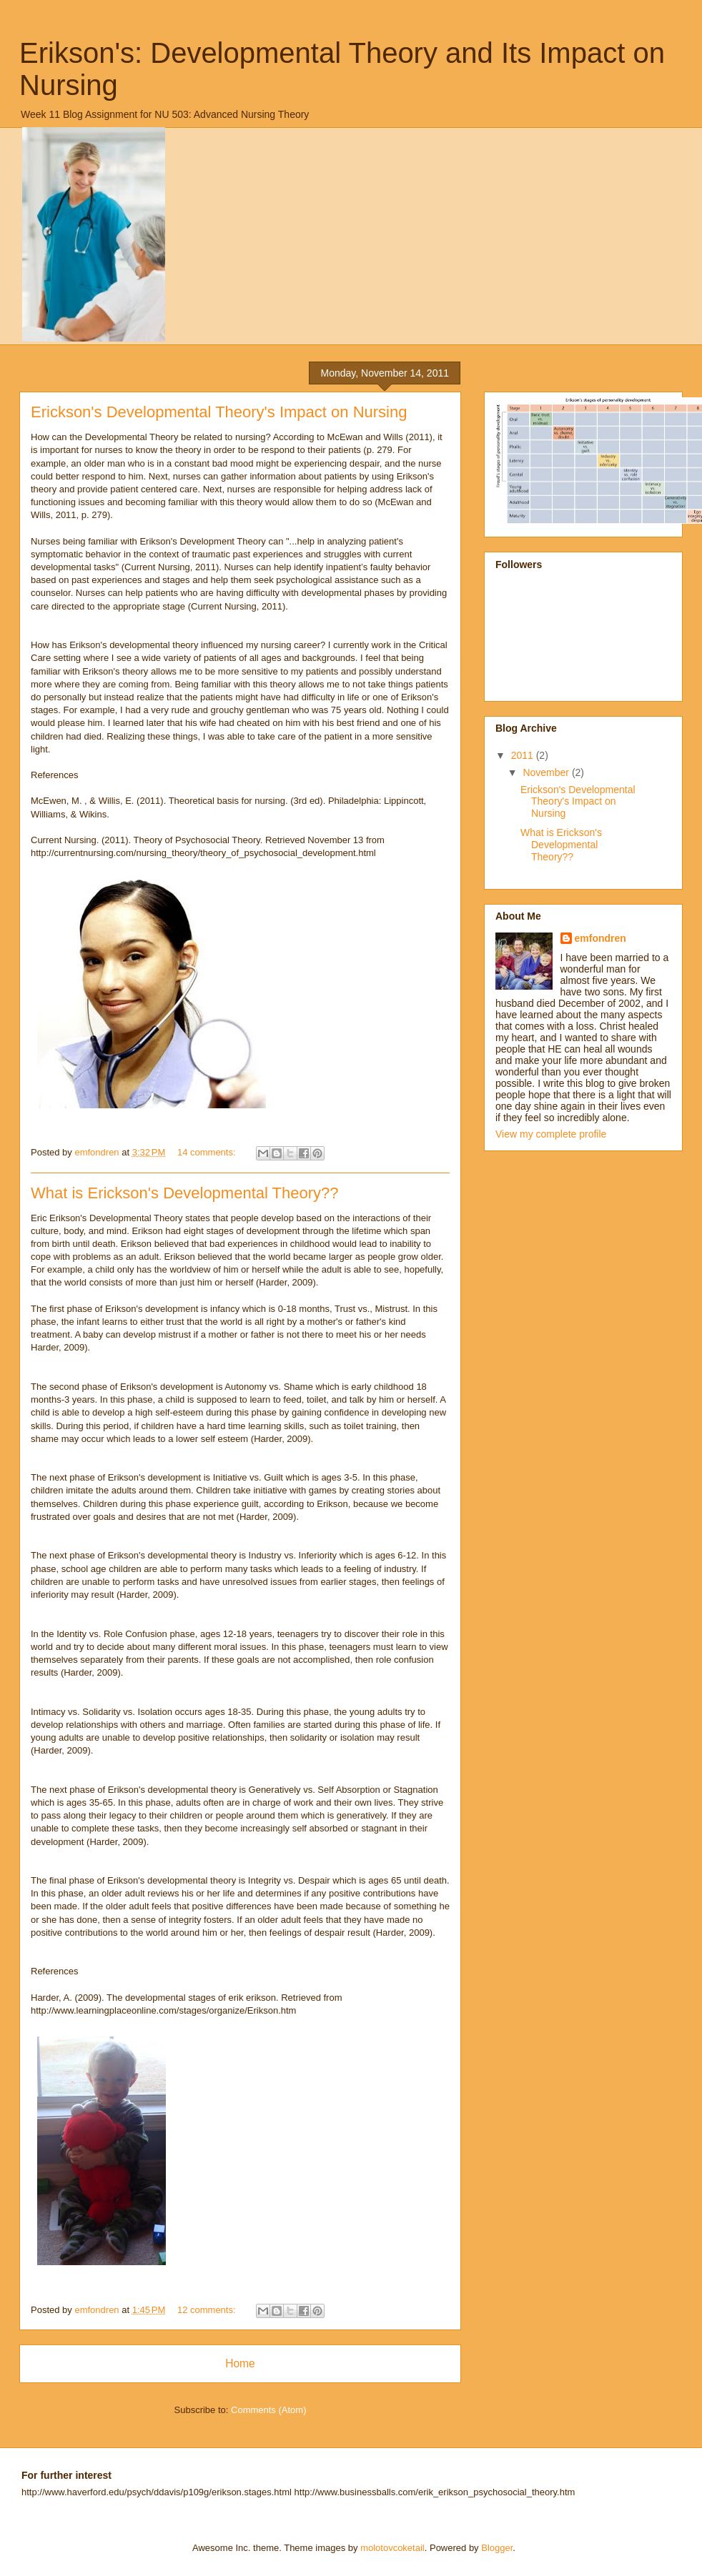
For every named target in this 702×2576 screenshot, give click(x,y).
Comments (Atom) (268, 2410)
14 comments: (207, 1152)
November (547, 772)
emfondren (600, 938)
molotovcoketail (392, 2547)
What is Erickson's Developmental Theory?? (185, 1193)
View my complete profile (550, 1134)
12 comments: (207, 2309)
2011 (523, 755)
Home (240, 2363)
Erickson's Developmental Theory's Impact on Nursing (219, 412)
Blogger (497, 2547)
